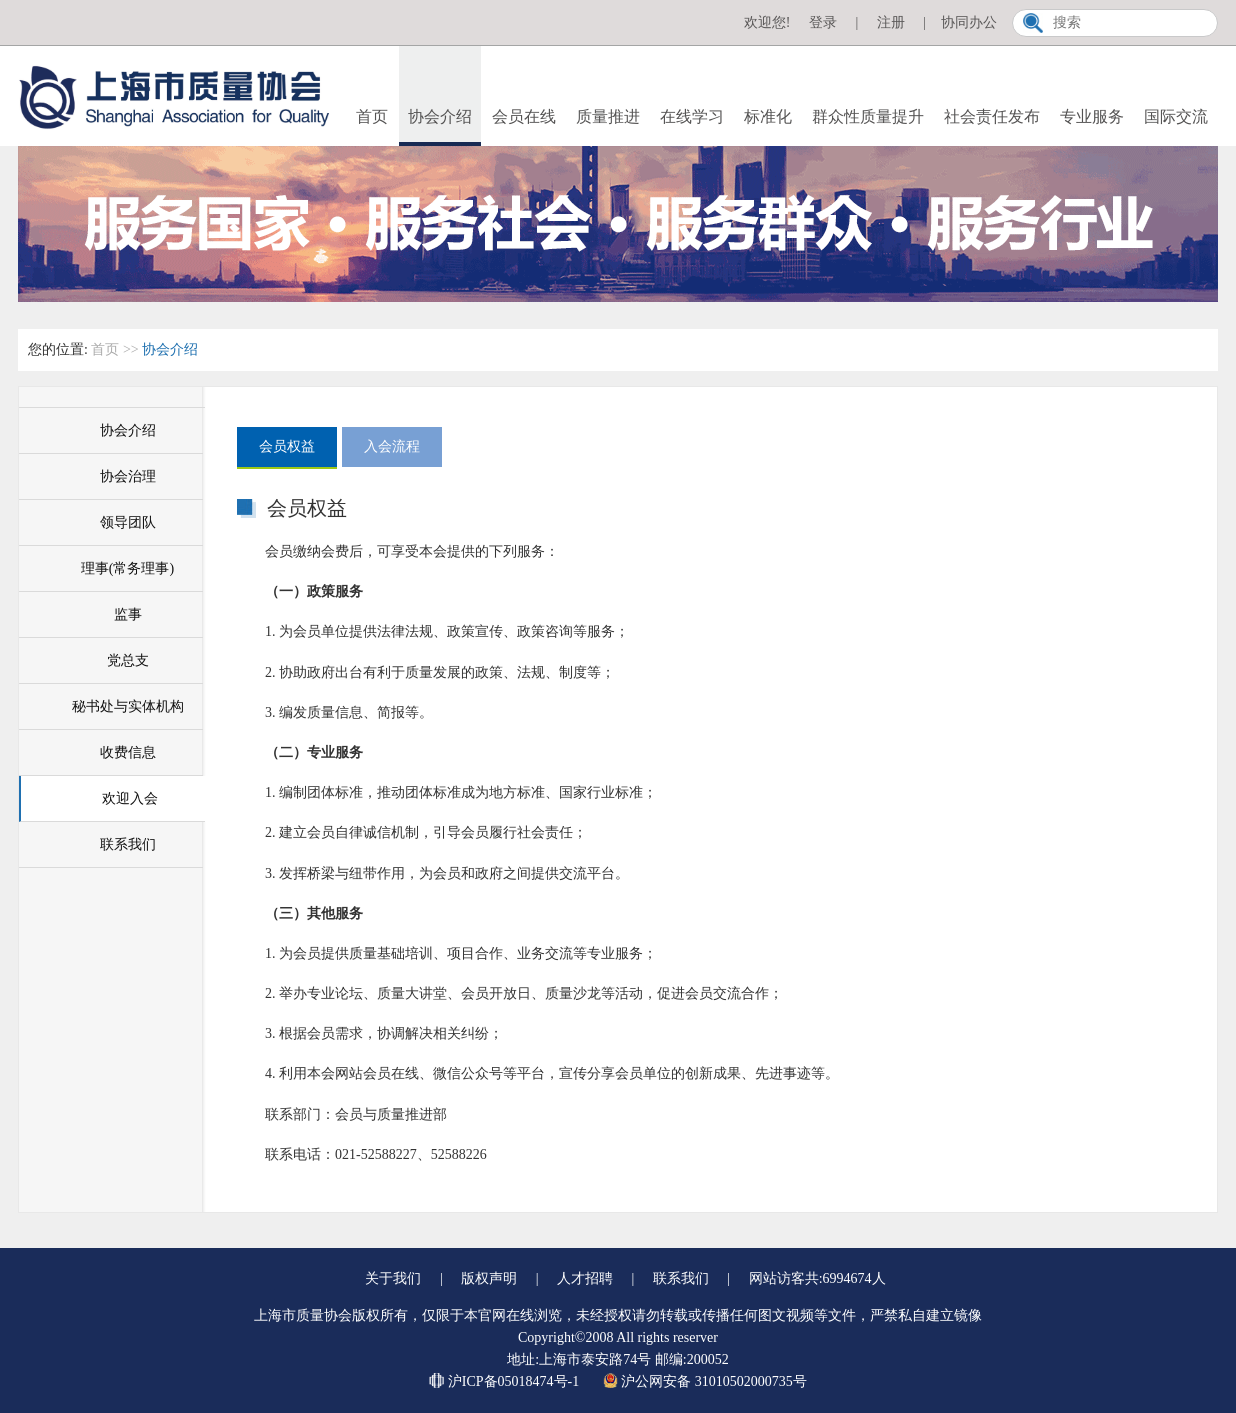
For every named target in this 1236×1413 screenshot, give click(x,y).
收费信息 (128, 752)
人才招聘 (585, 1278)
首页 (372, 116)
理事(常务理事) (127, 568)
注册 (891, 22)
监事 (128, 614)
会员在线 (524, 116)
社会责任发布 (992, 116)
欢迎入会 (130, 798)
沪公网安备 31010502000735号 (705, 1381)
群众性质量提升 (868, 116)
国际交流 (1176, 116)
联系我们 (128, 844)
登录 (823, 22)
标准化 (768, 116)
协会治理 (128, 476)
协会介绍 (440, 116)
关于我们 (393, 1278)
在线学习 (692, 116)
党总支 (128, 660)
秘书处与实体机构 (128, 706)
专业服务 (1092, 116)
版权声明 (489, 1278)
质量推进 (608, 116)
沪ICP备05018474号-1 (505, 1381)
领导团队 (128, 522)
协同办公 (969, 22)
